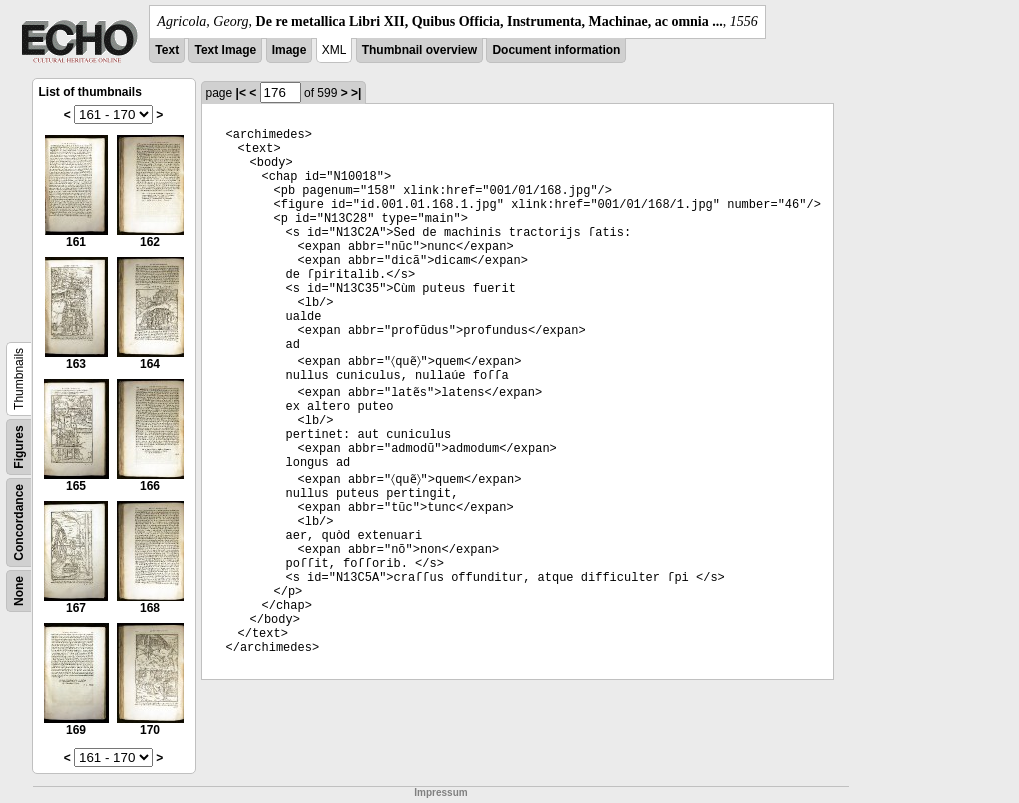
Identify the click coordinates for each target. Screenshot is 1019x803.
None (19, 591)
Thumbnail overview (419, 50)
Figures (19, 446)
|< (241, 93)
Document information (556, 50)
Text (167, 50)
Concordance (19, 522)
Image (289, 50)
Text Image (225, 50)
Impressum (440, 792)
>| (356, 93)
